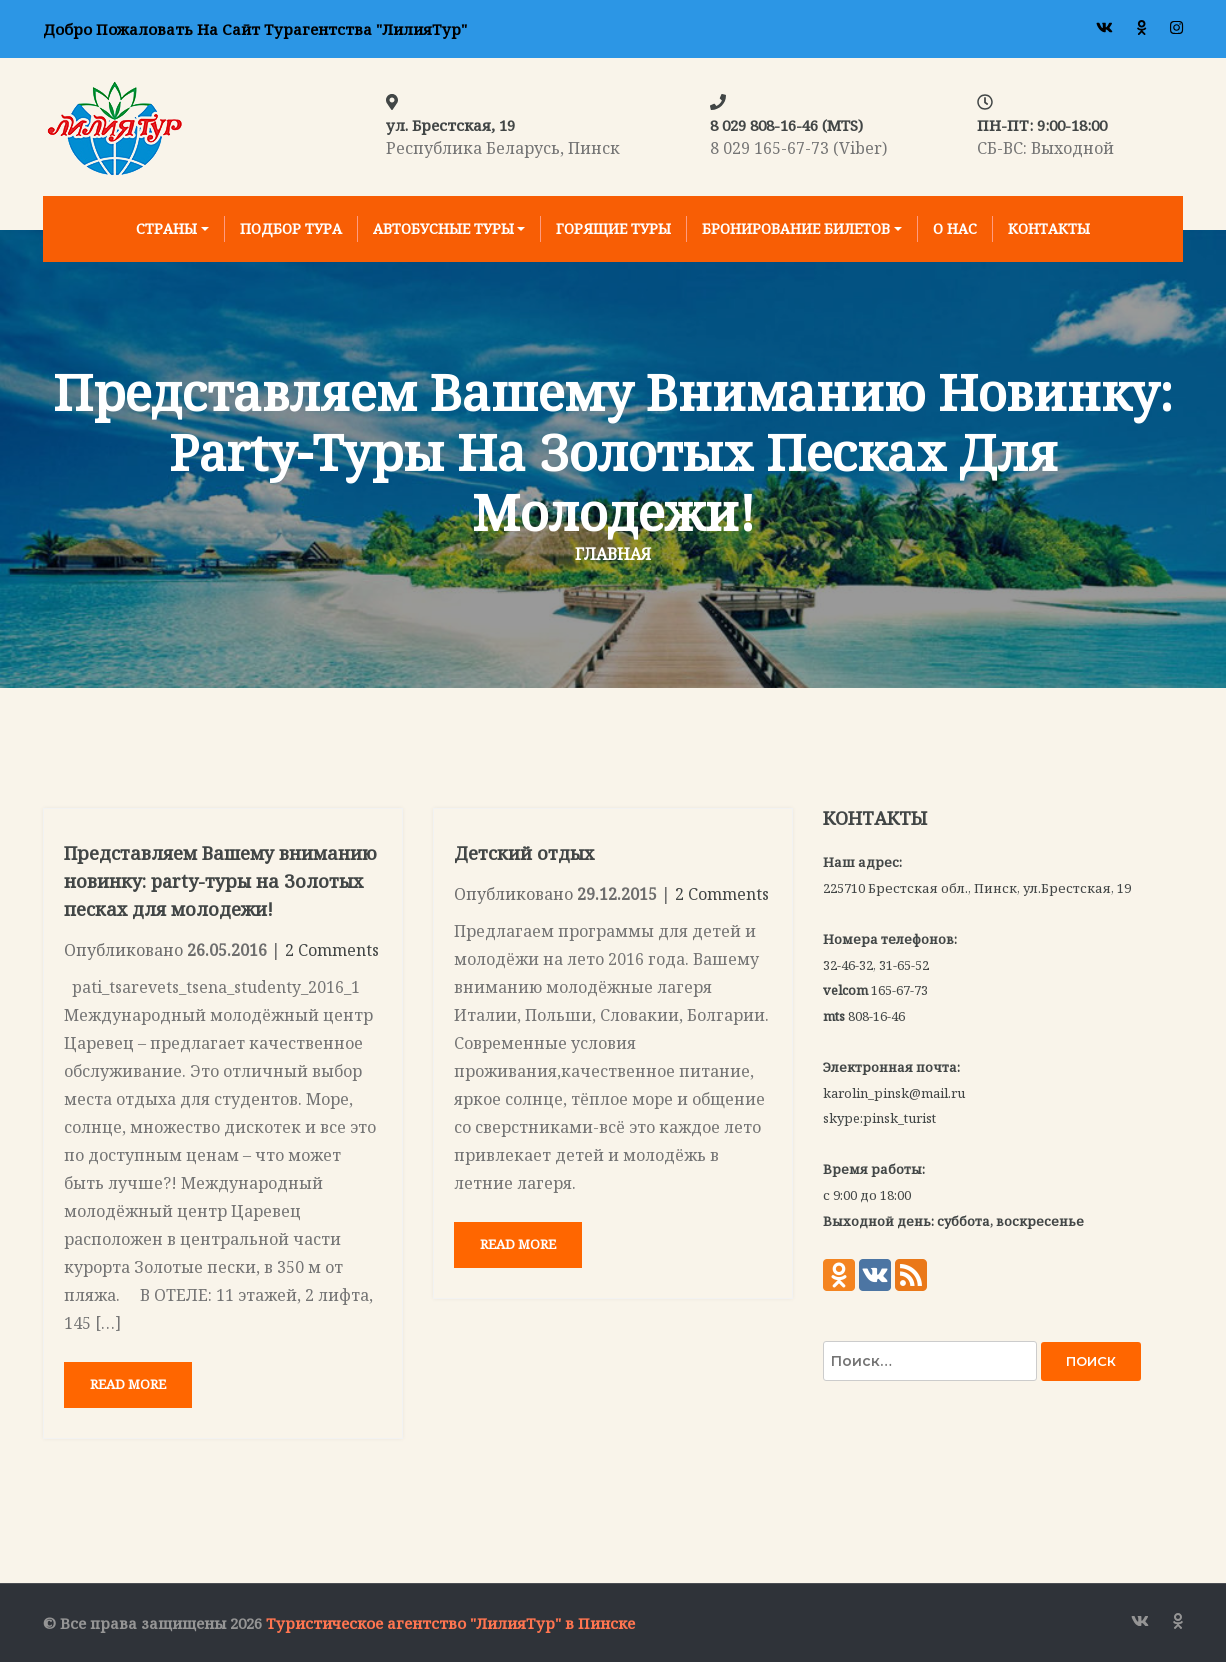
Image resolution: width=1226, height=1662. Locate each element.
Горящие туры (613, 228)
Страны (166, 228)
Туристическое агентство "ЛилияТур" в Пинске (450, 1623)
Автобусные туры (443, 228)
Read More (128, 1384)
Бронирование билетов (796, 228)
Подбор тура (291, 228)
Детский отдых (524, 853)
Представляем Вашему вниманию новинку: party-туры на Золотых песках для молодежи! (220, 881)
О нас (955, 228)
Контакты (1049, 228)
